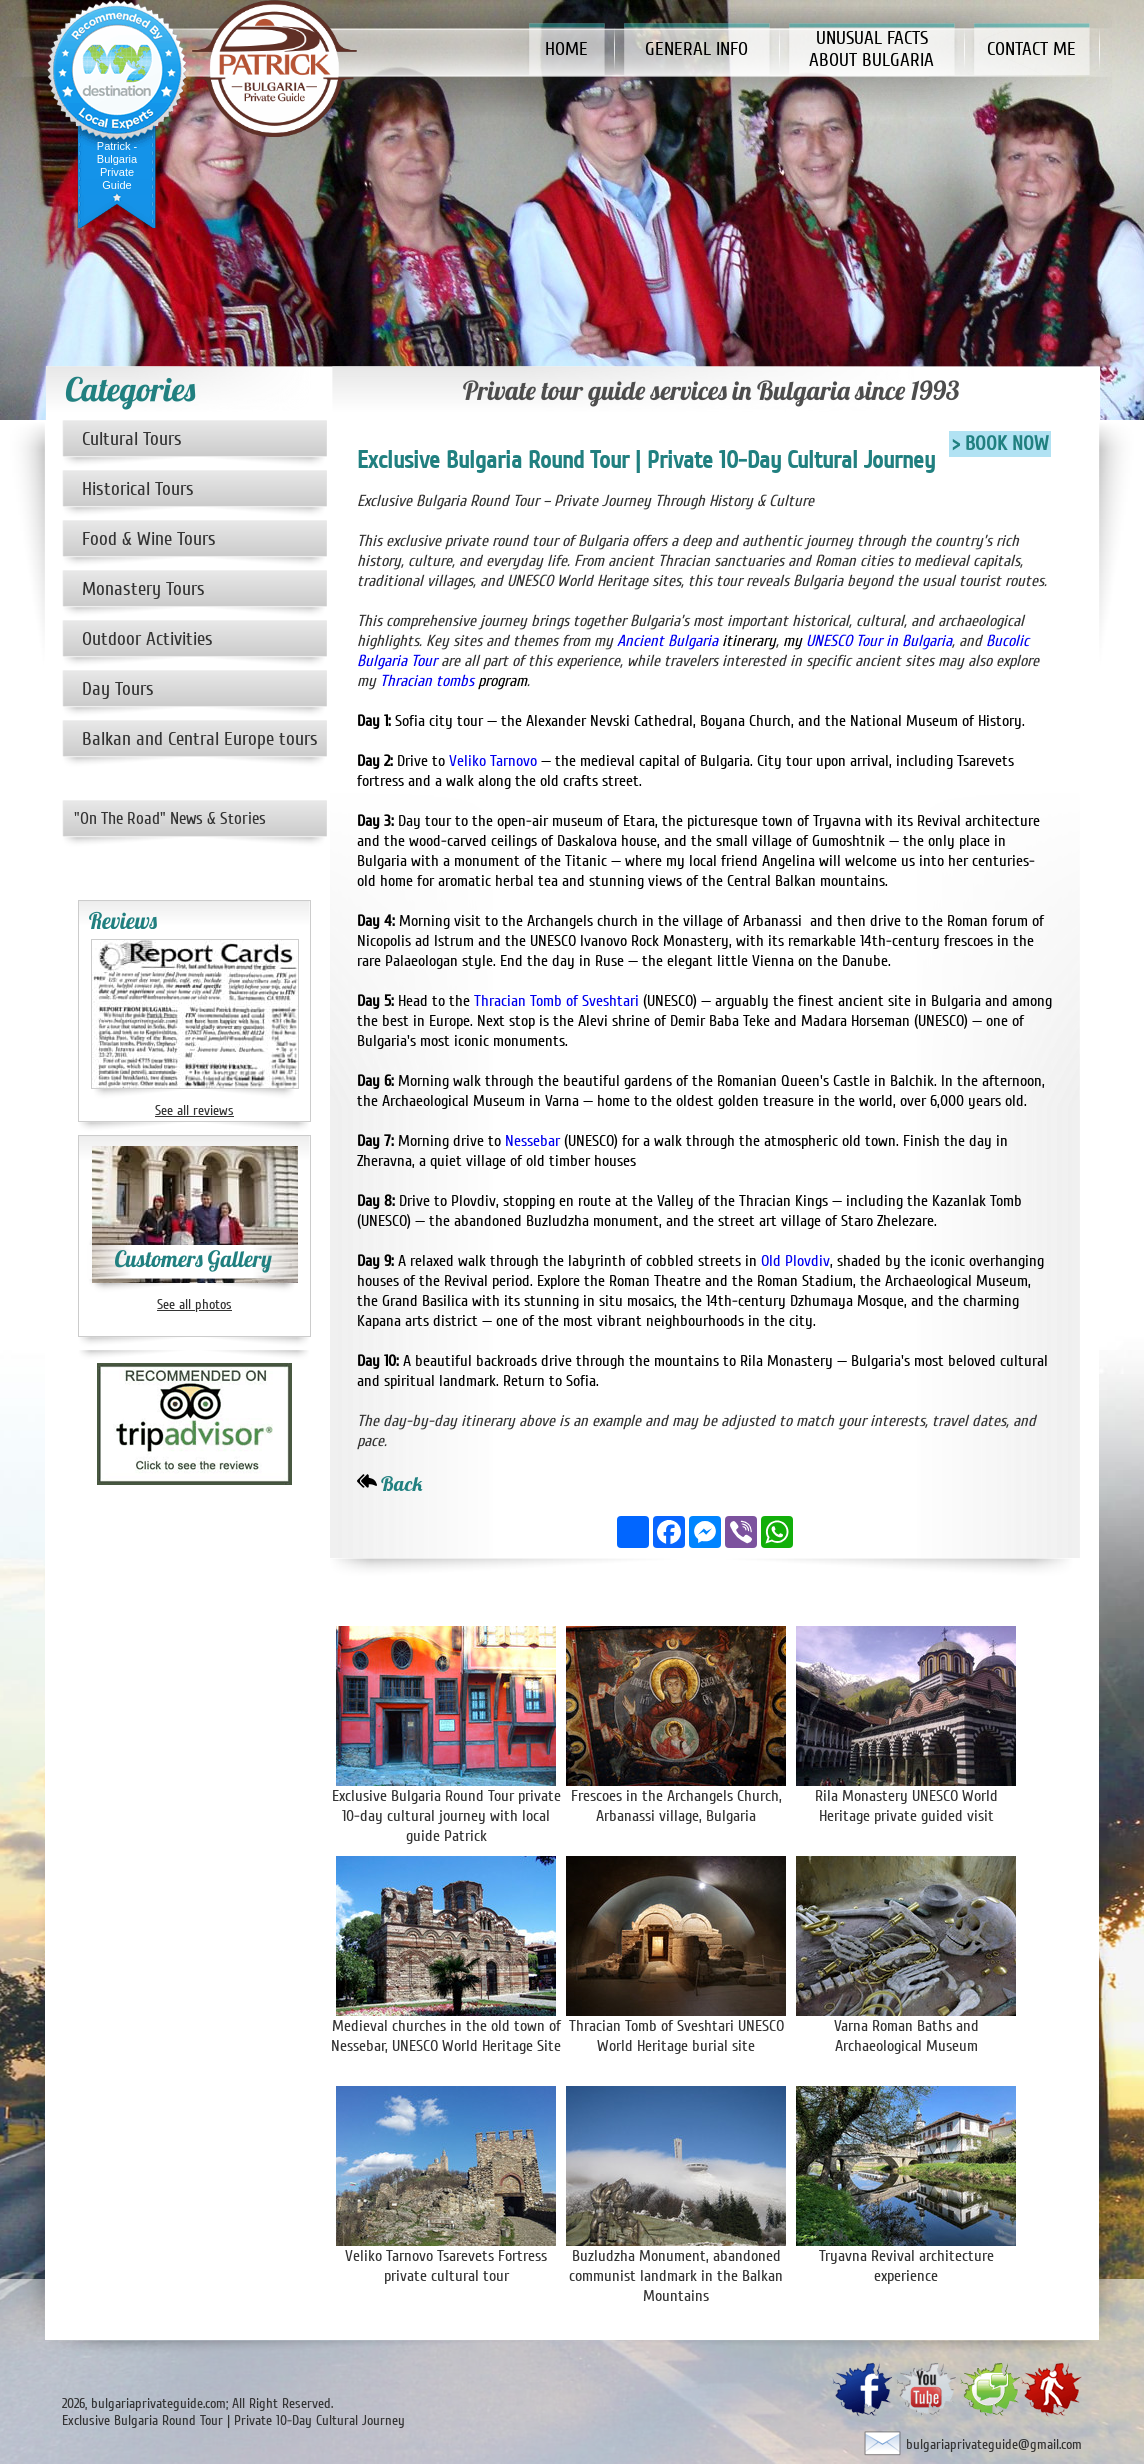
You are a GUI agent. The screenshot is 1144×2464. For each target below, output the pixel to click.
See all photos (194, 1304)
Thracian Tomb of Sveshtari (556, 1001)
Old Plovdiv (795, 1261)
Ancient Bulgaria (667, 641)
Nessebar (532, 1141)
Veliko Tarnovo (493, 761)
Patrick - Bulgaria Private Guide (117, 165)
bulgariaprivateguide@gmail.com (994, 2444)
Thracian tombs (429, 681)
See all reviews (194, 1110)
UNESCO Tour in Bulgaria (877, 641)
